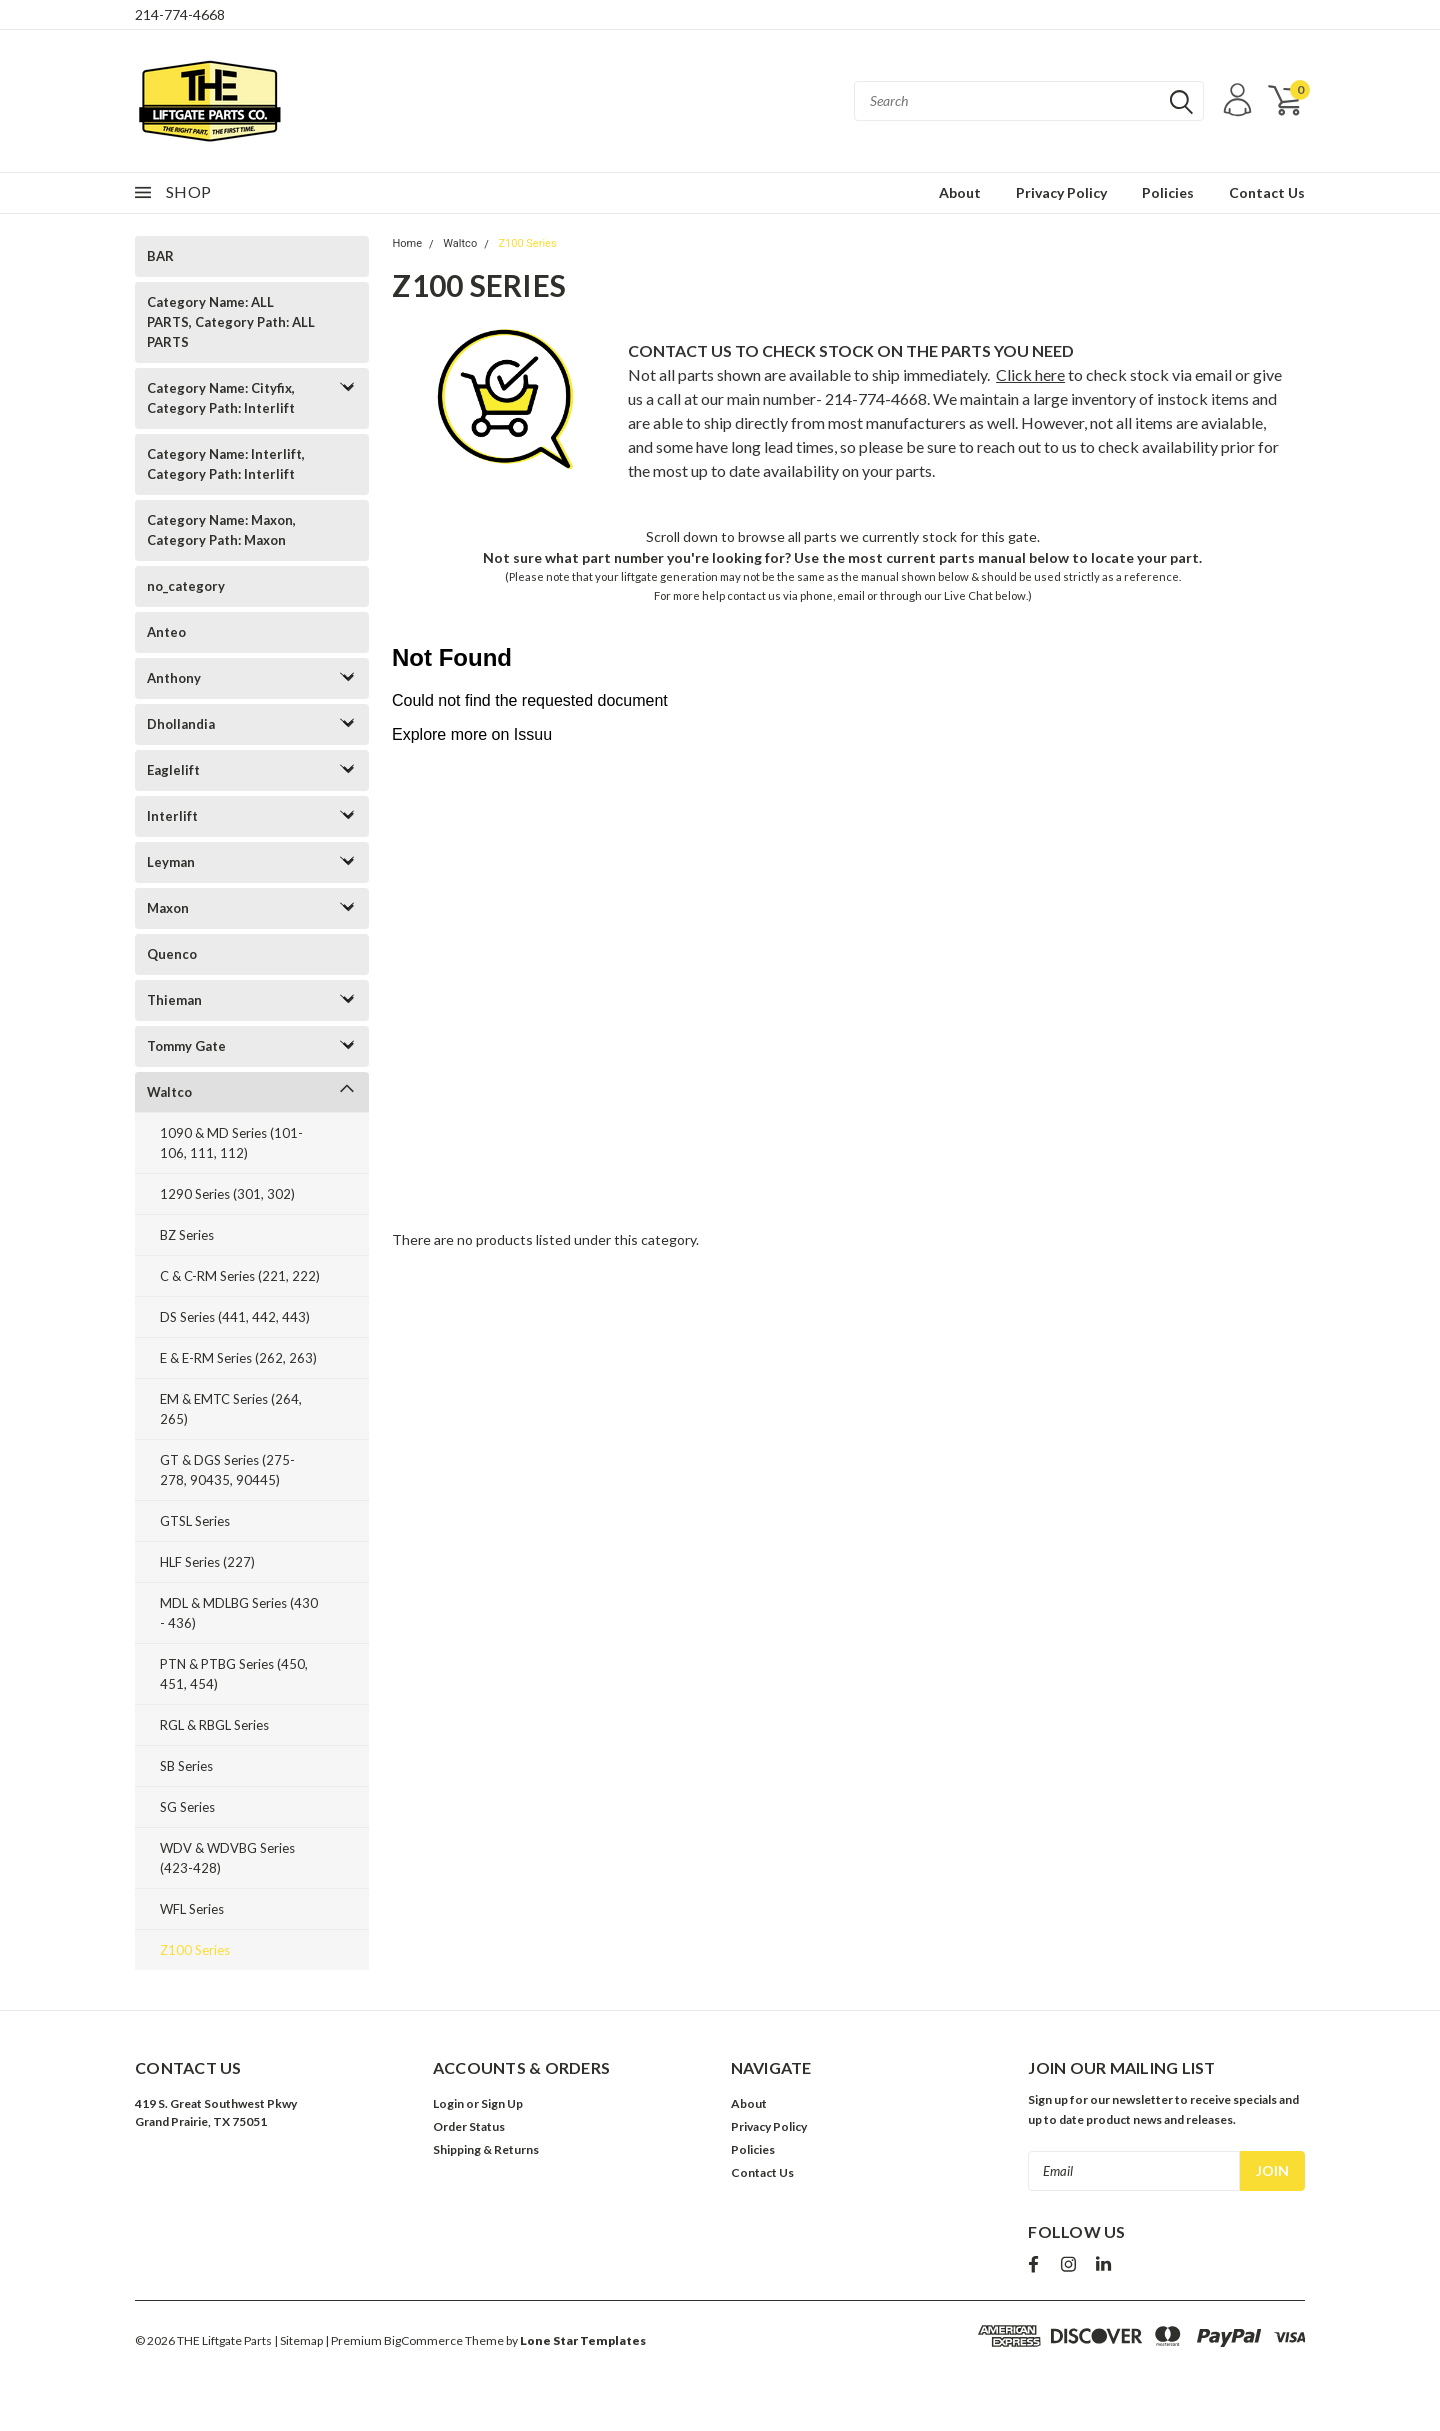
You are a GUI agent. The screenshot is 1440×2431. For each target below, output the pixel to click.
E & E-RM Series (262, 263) (238, 1358)
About (960, 192)
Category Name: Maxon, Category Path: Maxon (221, 530)
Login (448, 2103)
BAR (160, 256)
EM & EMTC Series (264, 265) (231, 1409)
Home (407, 243)
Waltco (169, 1092)
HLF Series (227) (207, 1562)
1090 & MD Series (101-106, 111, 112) (231, 1143)
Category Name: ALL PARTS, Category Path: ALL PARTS (231, 322)
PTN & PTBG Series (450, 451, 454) (234, 1674)
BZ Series (187, 1235)
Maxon (168, 908)
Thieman (174, 1000)
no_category (186, 586)
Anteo (166, 632)
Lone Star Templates (583, 2340)
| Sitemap (298, 2340)
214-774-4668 (180, 14)
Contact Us (1267, 192)
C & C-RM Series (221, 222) (240, 1276)
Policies (1168, 192)
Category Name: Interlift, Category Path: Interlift (226, 464)
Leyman (171, 862)
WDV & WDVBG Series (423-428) (227, 1858)
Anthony (174, 678)
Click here (1030, 374)
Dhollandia (181, 724)
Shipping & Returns (486, 2149)
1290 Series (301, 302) (227, 1194)
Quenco (172, 954)
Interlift (172, 816)
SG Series (187, 1807)
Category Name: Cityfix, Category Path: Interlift (221, 398)
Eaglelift (173, 770)
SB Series (186, 1766)
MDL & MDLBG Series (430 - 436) (239, 1613)
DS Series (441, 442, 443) (235, 1317)
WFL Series (192, 1909)
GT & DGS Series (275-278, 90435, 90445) (227, 1470)
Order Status (469, 2126)
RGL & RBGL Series (214, 1725)
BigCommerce (423, 2340)
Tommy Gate (186, 1046)
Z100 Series (195, 1950)
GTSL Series (195, 1521)
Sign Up (502, 2103)
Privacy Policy (1061, 192)
